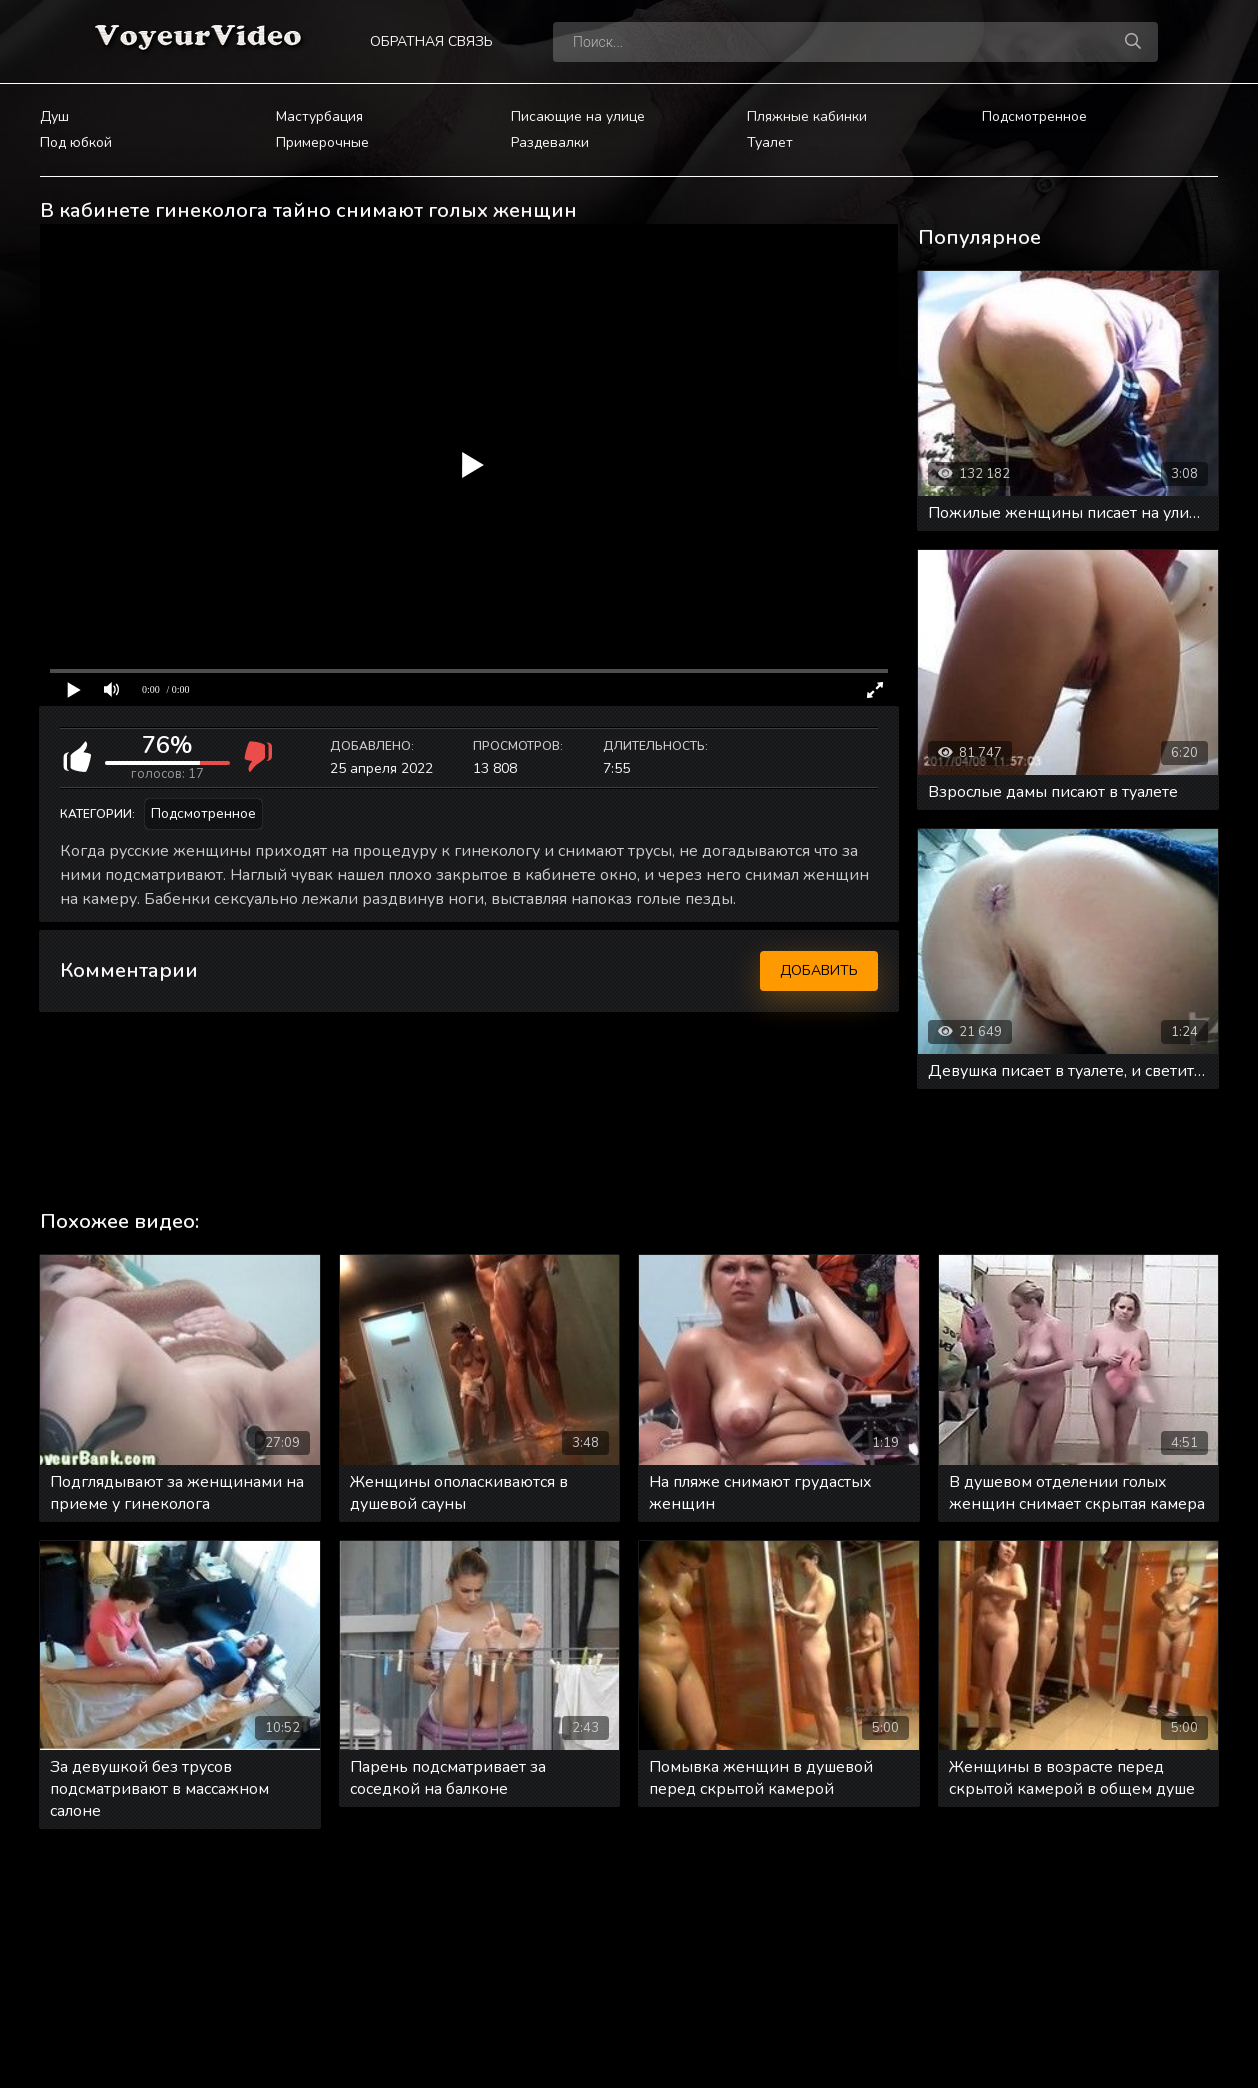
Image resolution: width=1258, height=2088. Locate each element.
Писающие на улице (578, 116)
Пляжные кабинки (807, 116)
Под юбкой (76, 142)
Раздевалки (550, 142)
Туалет (770, 142)
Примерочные (322, 142)
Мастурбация (319, 116)
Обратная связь (431, 41)
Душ (54, 116)
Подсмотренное (1034, 116)
